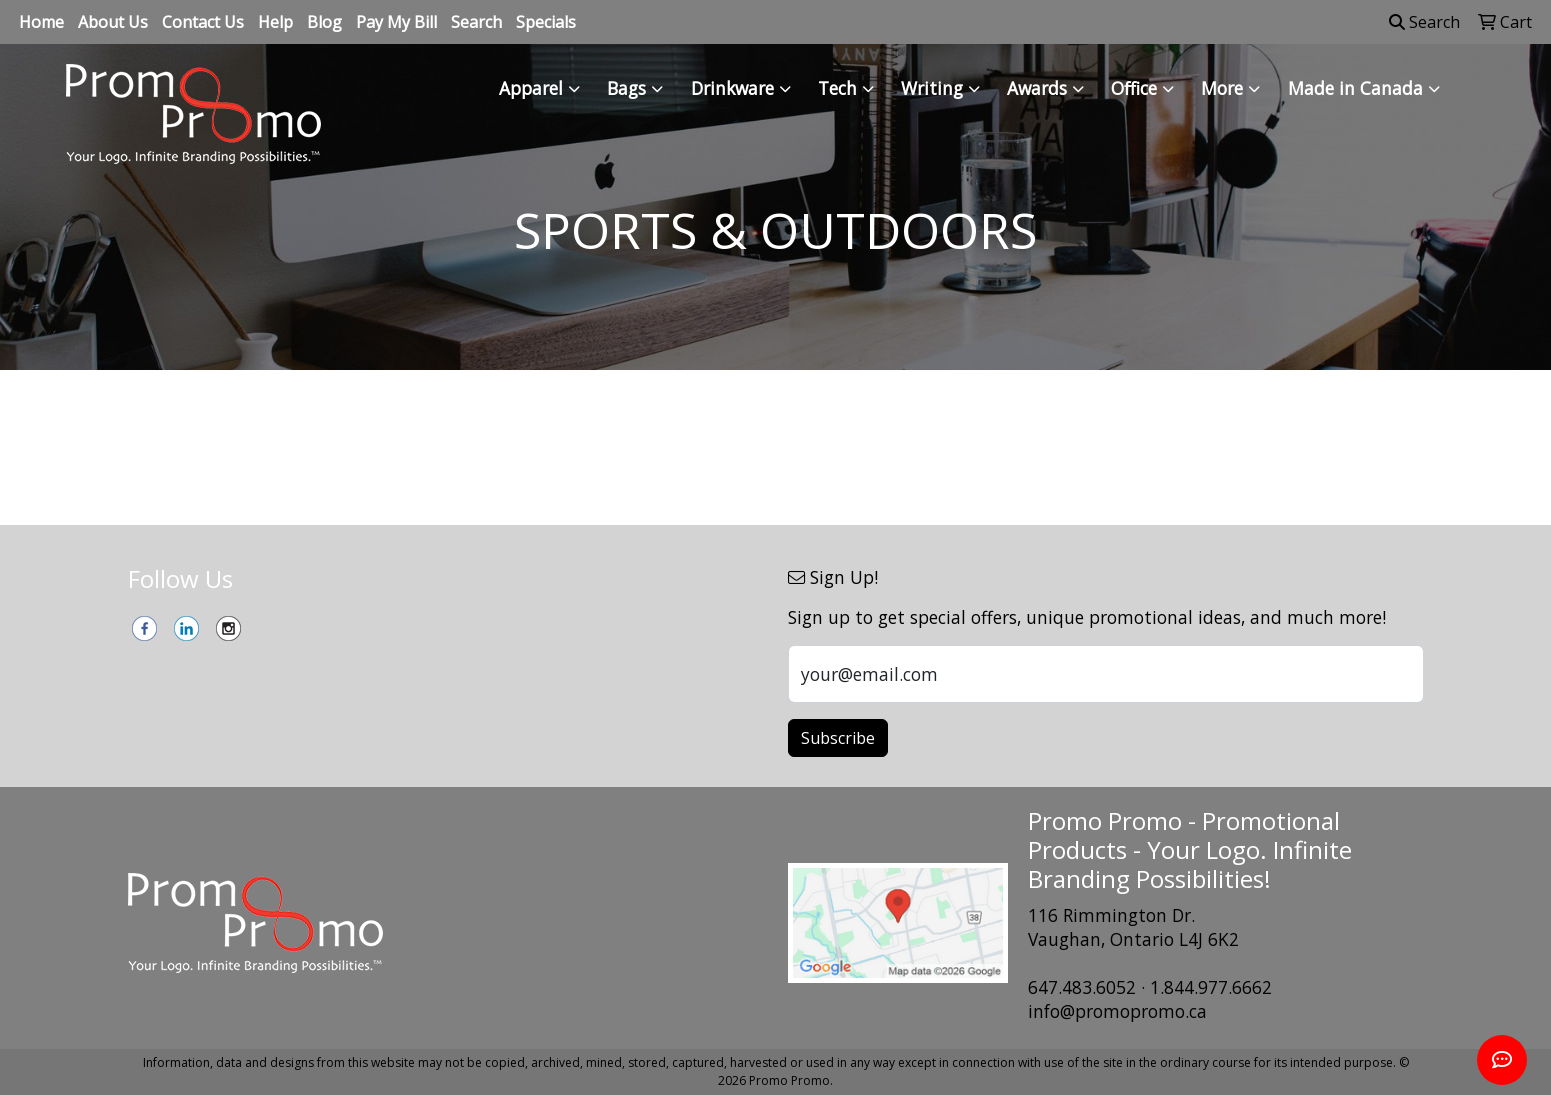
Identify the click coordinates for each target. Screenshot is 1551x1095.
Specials (546, 22)
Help (275, 22)
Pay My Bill (396, 22)
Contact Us (203, 22)
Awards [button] (1037, 88)
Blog (324, 22)
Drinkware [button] (732, 88)
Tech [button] (837, 88)
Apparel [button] (531, 88)
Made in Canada (1355, 88)
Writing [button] (932, 88)
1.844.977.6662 (1211, 987)
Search (476, 22)
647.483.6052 (1082, 987)
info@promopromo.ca (1117, 1011)
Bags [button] (626, 88)
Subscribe (838, 738)
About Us (113, 22)
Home (41, 22)
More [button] (1222, 88)
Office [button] (1134, 88)
